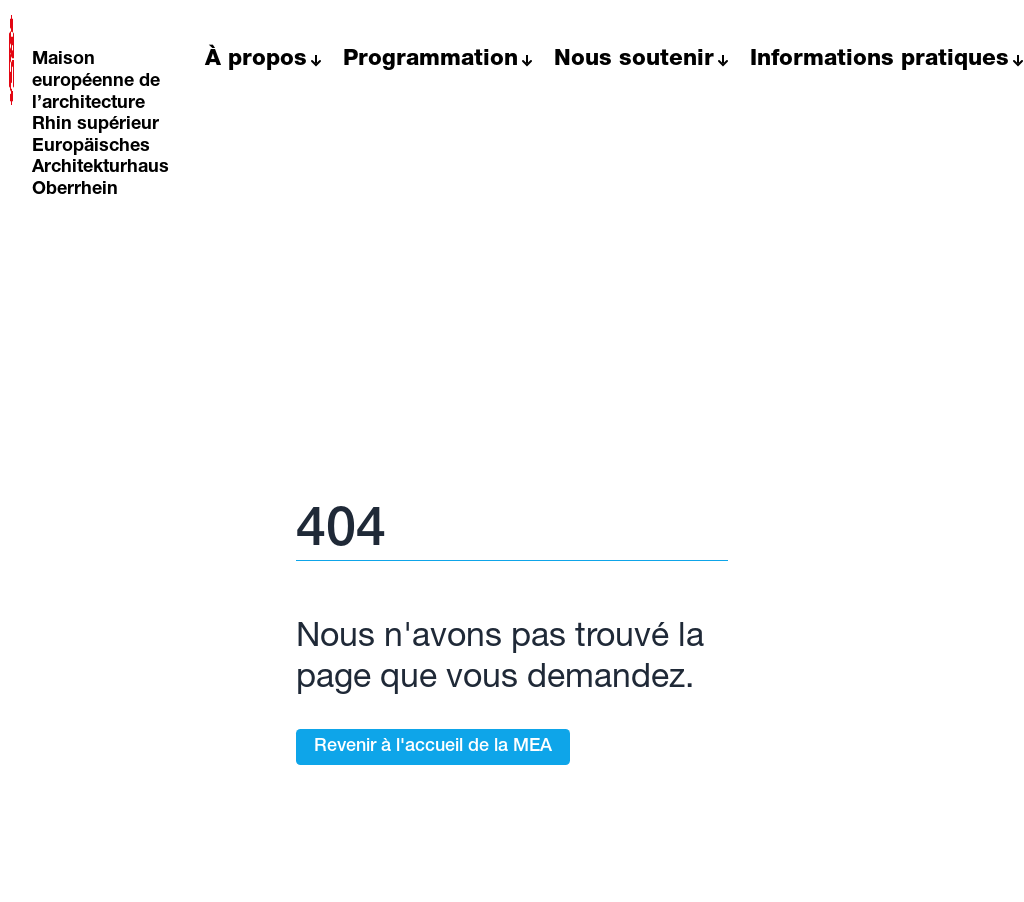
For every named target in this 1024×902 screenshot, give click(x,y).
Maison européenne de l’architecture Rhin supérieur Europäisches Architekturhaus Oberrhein (100, 125)
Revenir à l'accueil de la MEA (433, 747)
